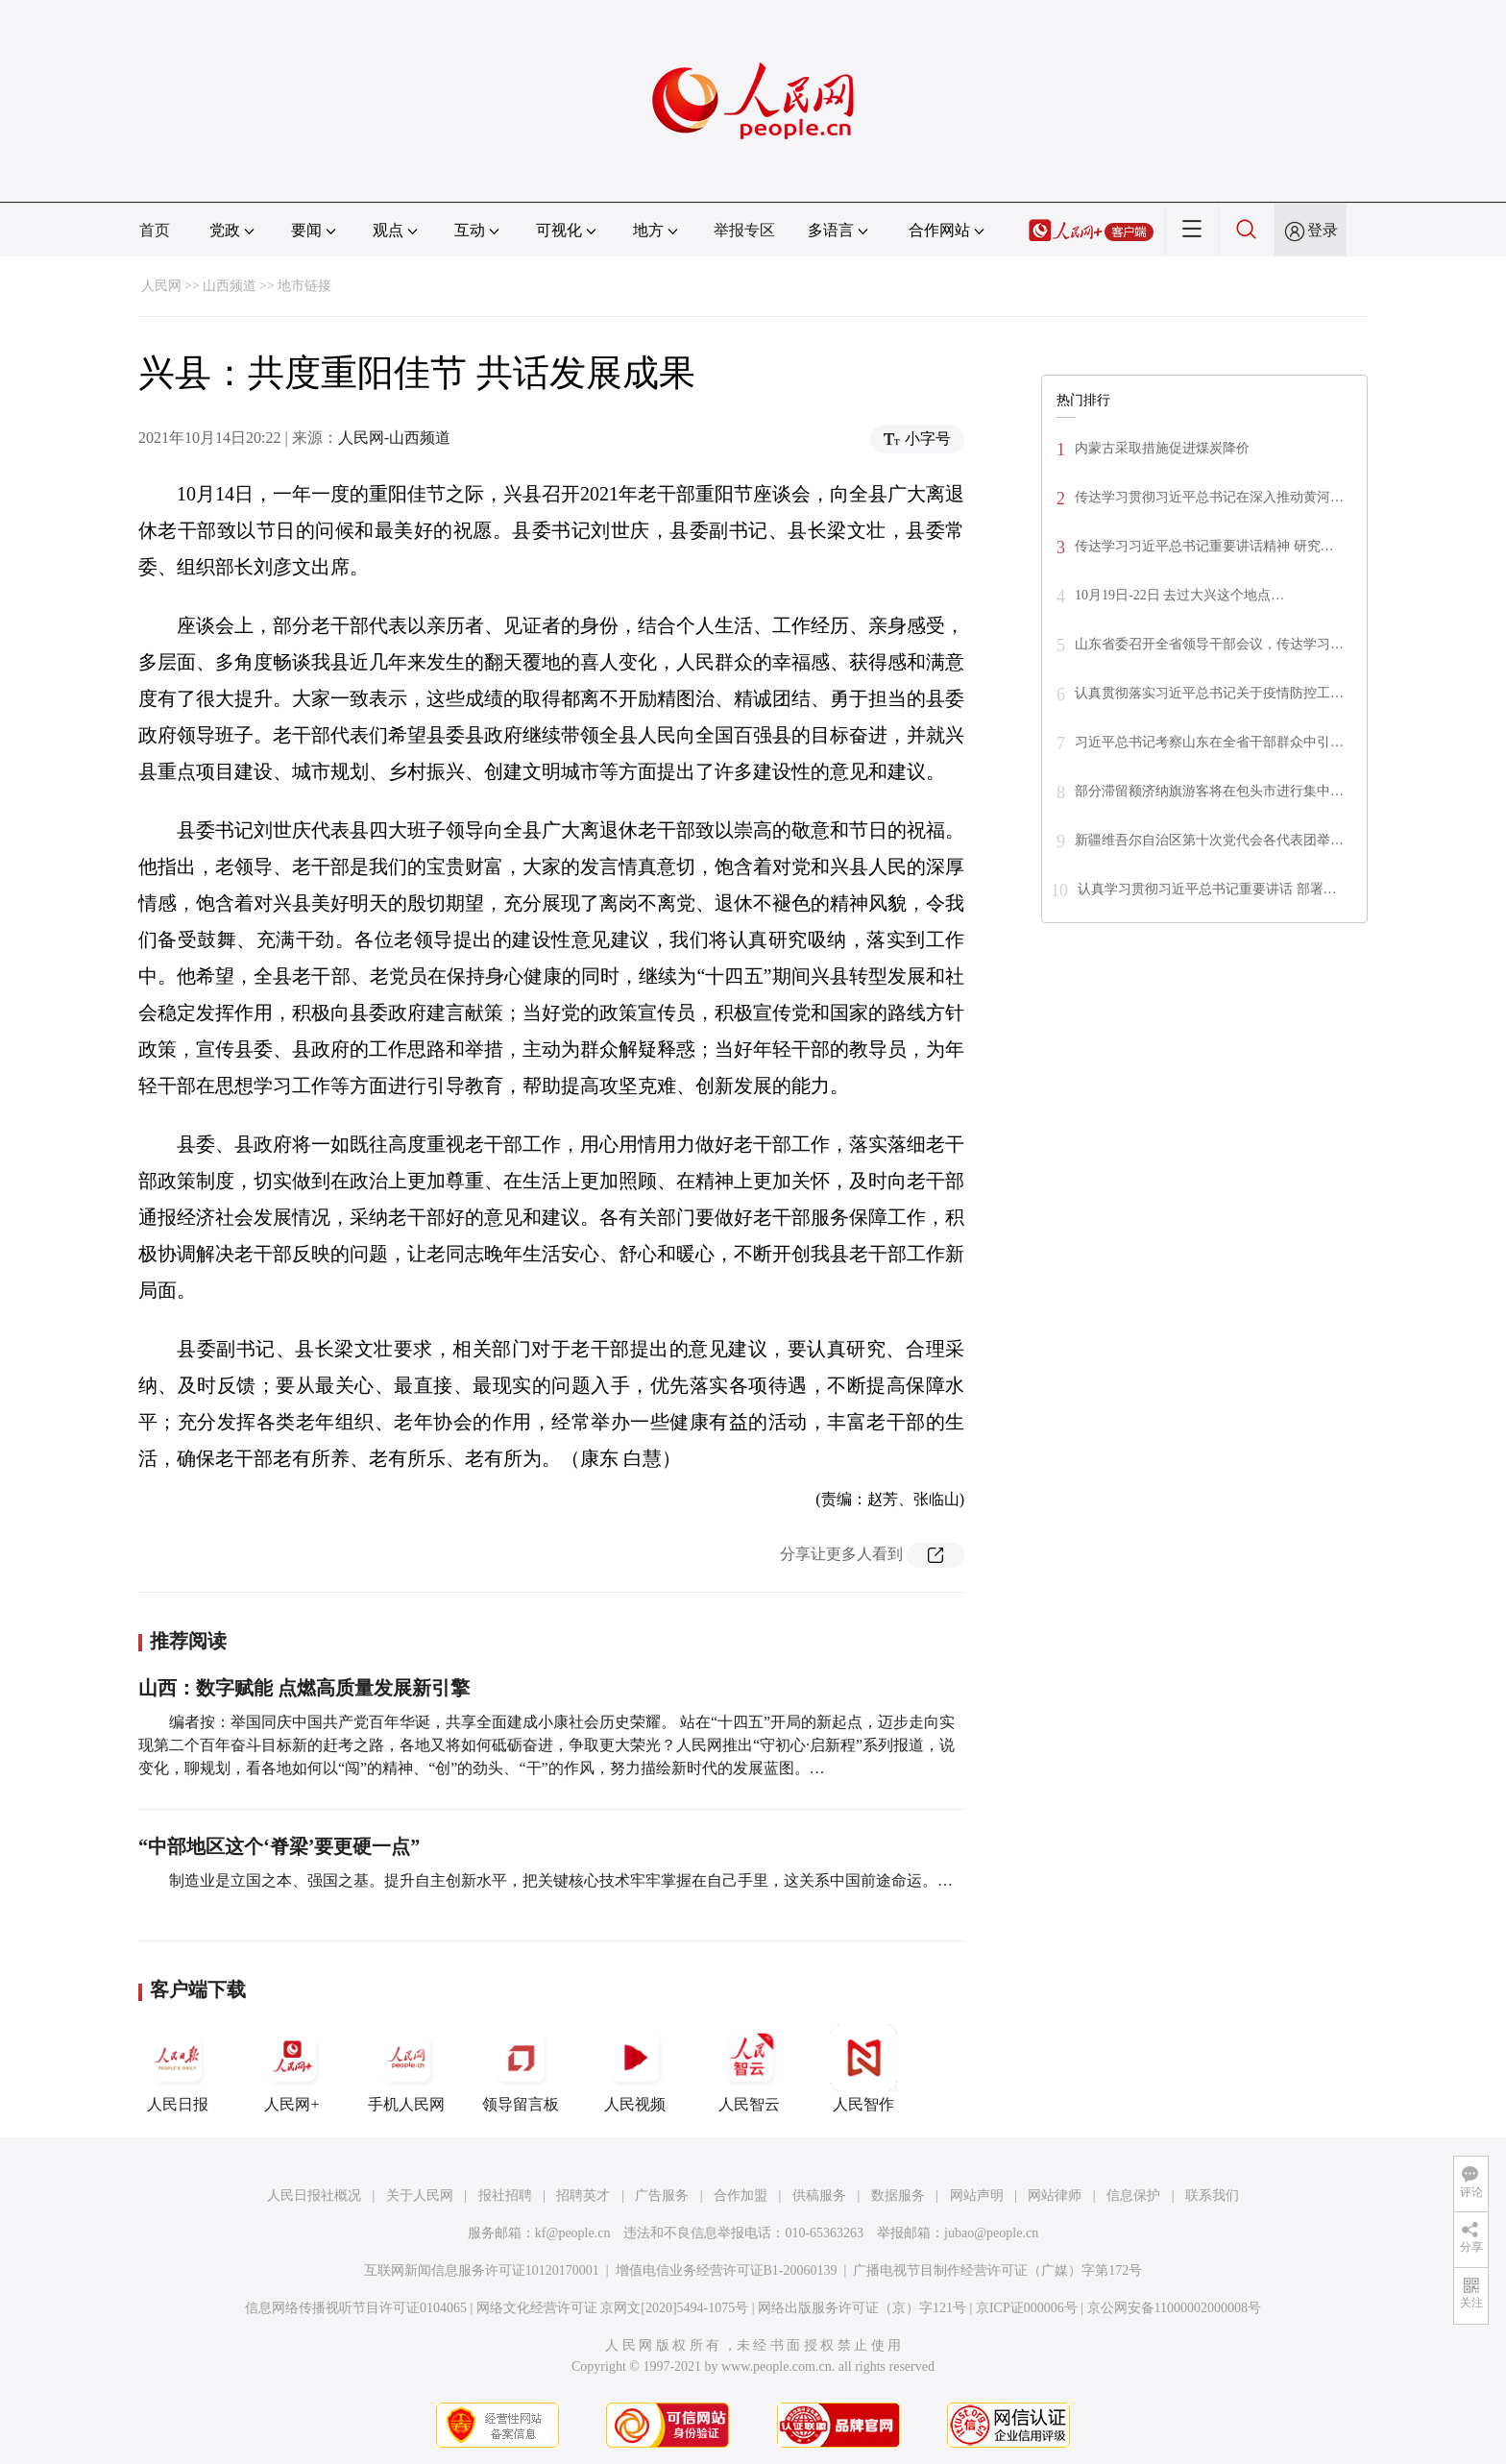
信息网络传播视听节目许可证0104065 (356, 2308)
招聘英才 (583, 2195)
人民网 (161, 286)
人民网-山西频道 (394, 437)
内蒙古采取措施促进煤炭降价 (1162, 448)
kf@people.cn (573, 2233)
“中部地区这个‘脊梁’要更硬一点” (279, 1846)
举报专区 (744, 230)
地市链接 (304, 286)
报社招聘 (505, 2195)
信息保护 (1133, 2195)
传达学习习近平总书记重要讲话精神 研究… (1204, 546)
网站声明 (977, 2195)
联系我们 (1212, 2195)
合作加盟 (740, 2195)
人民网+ (292, 2068)
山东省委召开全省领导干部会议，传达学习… (1209, 644)
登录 (1322, 230)
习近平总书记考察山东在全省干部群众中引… (1209, 742)
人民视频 (634, 2068)
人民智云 (749, 2068)
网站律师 (1054, 2195)
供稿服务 (819, 2195)
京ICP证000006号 (1027, 2308)
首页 (154, 230)
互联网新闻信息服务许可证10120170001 (481, 2270)
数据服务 (898, 2195)
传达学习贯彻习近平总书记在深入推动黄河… (1209, 497)
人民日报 (177, 2068)
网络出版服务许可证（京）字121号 (862, 2308)
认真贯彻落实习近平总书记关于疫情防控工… (1209, 693)
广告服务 (662, 2195)
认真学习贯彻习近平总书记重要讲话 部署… (1207, 889)
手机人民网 (406, 2068)
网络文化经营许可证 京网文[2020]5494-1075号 (612, 2308)
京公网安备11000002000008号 (1174, 2308)
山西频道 (229, 286)
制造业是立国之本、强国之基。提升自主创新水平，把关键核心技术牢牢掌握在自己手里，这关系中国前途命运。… (561, 1880)
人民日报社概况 (314, 2195)
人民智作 (863, 2068)
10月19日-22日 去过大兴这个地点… (1179, 595)
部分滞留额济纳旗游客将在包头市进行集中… (1209, 791)
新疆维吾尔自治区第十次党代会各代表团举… (1209, 840)
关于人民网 (419, 2195)
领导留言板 (520, 2068)
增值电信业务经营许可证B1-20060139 (727, 2270)
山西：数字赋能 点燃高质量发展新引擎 (304, 1687)
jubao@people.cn (991, 2233)
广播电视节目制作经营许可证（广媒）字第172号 (997, 2270)
